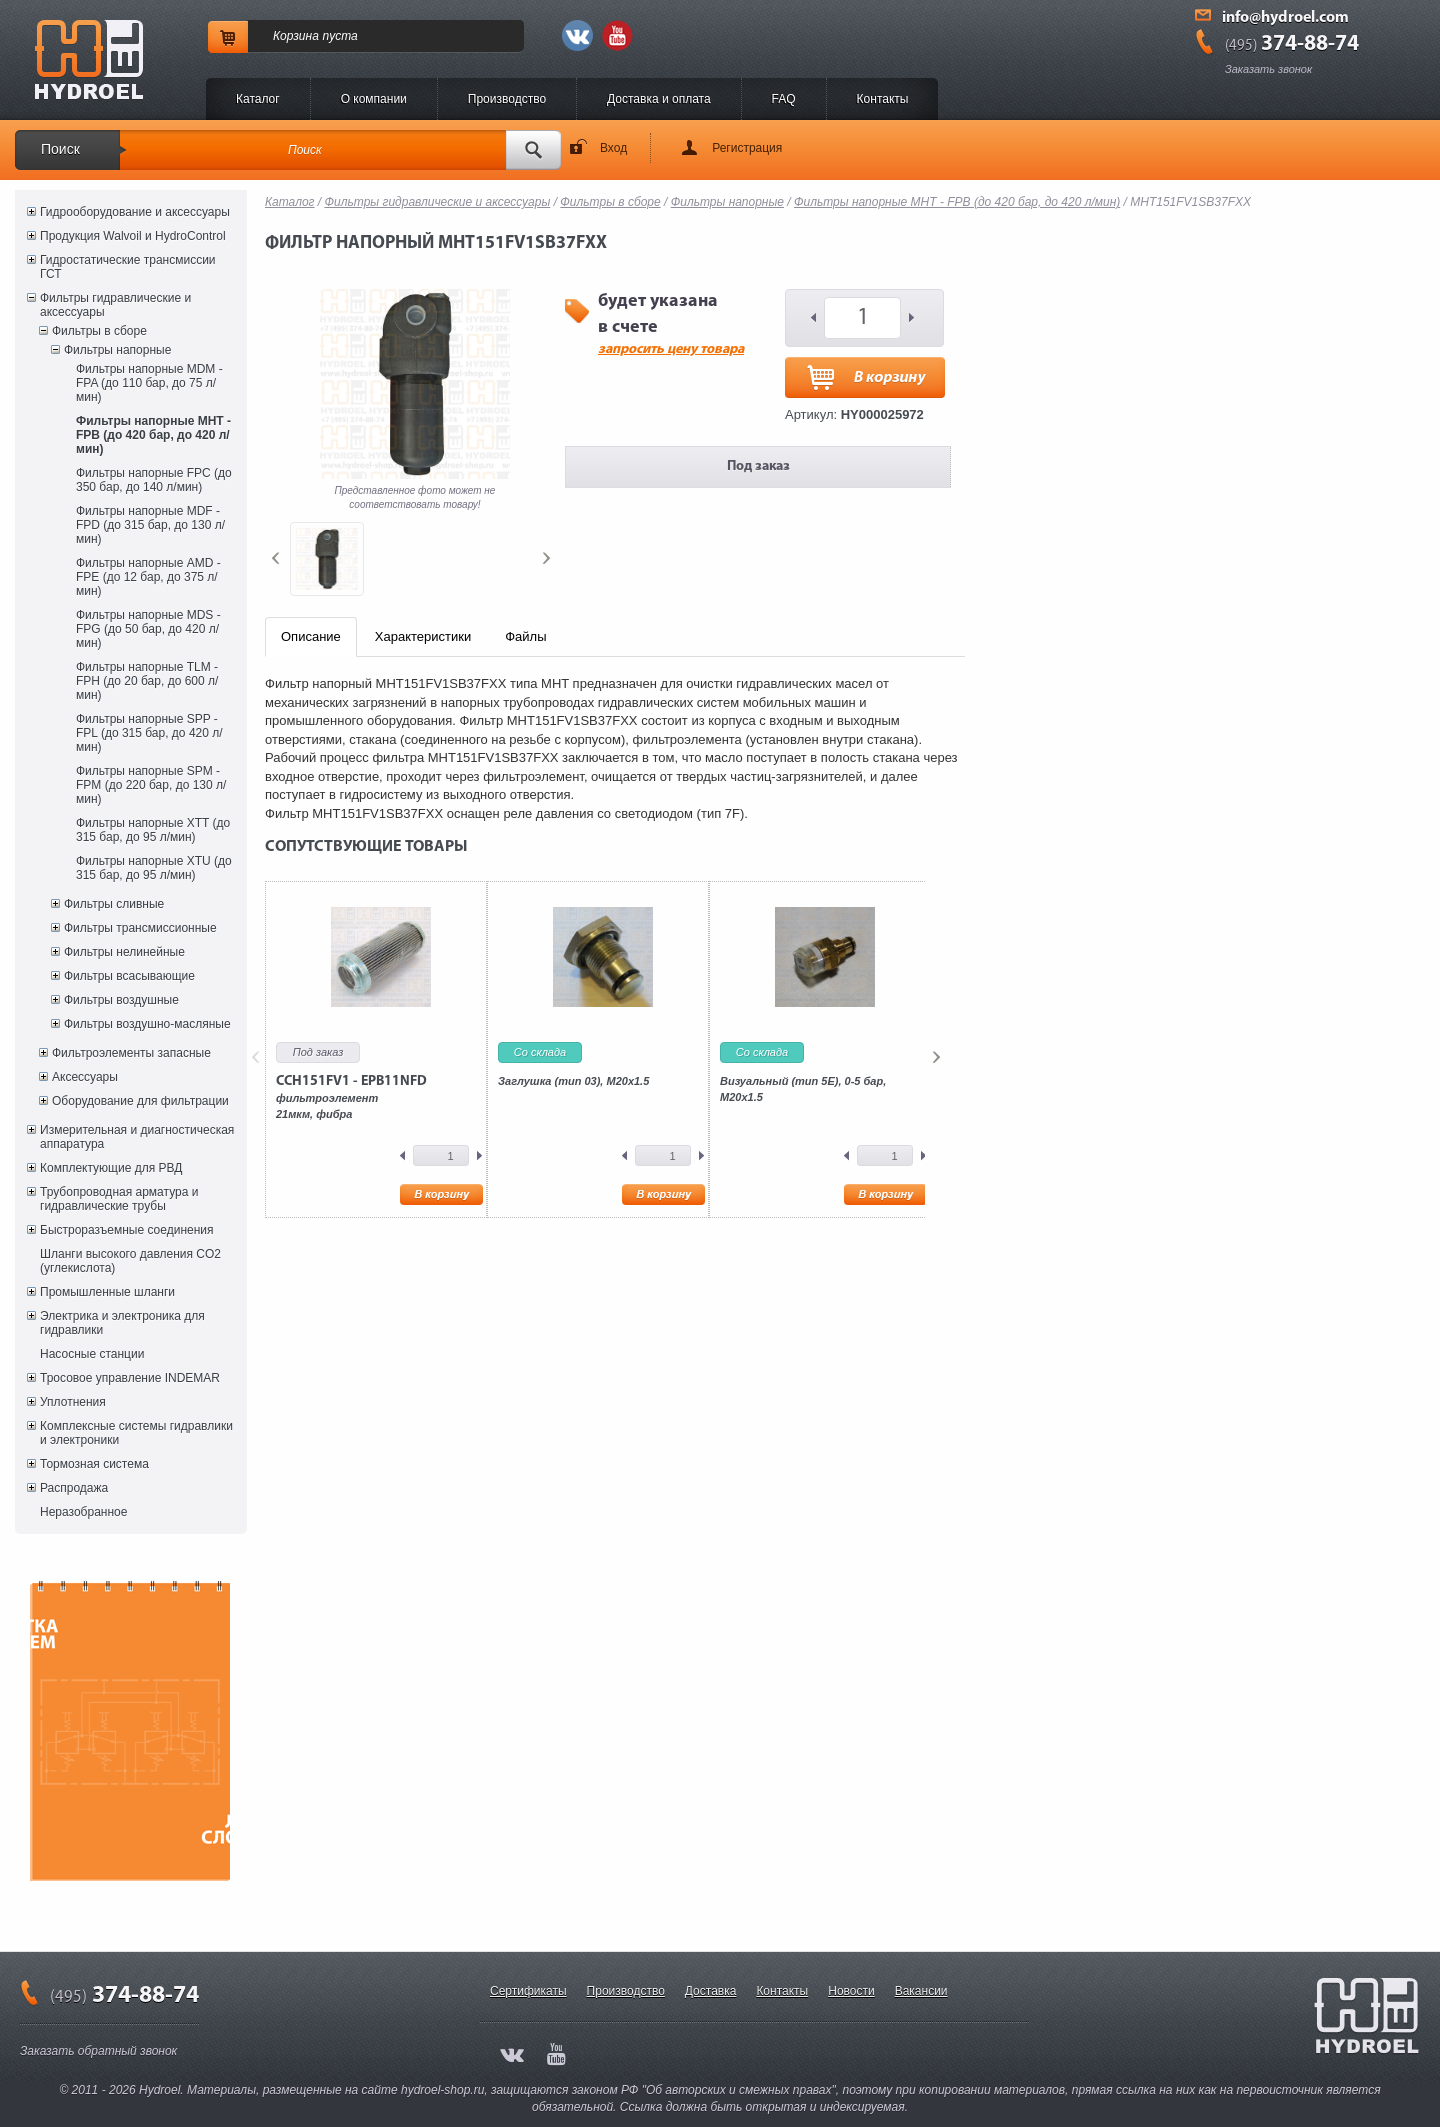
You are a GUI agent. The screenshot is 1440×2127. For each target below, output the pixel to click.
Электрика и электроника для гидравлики (122, 1323)
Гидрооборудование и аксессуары (135, 212)
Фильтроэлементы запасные (131, 1053)
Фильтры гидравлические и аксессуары (115, 305)
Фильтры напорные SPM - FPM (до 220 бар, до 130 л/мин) (151, 785)
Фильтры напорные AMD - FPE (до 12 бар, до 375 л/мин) (148, 577)
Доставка (711, 1991)
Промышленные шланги (107, 1292)
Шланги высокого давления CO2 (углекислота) (130, 1261)
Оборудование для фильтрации (140, 1101)
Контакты (883, 99)
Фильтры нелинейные (124, 952)
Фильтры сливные (114, 904)
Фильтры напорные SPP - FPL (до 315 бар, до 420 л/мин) (149, 733)
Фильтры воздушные (121, 1000)
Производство (507, 99)
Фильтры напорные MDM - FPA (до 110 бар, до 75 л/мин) (149, 383)
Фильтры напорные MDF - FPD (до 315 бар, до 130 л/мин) (150, 525)
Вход (613, 148)
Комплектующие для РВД (111, 1168)
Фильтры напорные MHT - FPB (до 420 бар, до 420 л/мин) (153, 435)
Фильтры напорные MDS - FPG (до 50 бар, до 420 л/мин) (148, 629)
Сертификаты (528, 1991)
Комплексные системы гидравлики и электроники (136, 1433)
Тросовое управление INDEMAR (130, 1378)
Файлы (525, 636)
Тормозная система (94, 1464)
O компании (374, 99)
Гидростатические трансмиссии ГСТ (128, 267)
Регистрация (747, 148)
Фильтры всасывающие (129, 976)
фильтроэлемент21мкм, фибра (351, 1097)
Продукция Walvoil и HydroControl (133, 236)
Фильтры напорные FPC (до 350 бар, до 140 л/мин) (154, 480)
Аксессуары (85, 1077)
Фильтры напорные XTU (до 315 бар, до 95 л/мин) (154, 868)
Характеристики (423, 636)
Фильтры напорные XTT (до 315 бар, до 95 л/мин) (153, 830)
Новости (851, 1991)
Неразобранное (83, 1512)
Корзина (296, 36)
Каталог (258, 99)
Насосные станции (92, 1354)
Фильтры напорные (117, 350)
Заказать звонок (1268, 69)
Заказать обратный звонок (98, 2051)
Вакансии (921, 1991)
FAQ (784, 99)
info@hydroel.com (1285, 18)
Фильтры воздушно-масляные (147, 1024)
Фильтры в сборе (99, 331)
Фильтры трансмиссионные (140, 928)
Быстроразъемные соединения (127, 1230)
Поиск (60, 149)
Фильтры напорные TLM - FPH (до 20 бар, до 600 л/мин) (147, 681)
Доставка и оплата (659, 99)
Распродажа (74, 1488)
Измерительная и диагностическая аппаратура (137, 1137)
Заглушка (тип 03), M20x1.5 (573, 1081)
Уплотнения (73, 1402)
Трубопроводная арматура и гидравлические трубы (119, 1199)
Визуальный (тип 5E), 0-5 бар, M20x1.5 (803, 1089)
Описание (311, 636)
